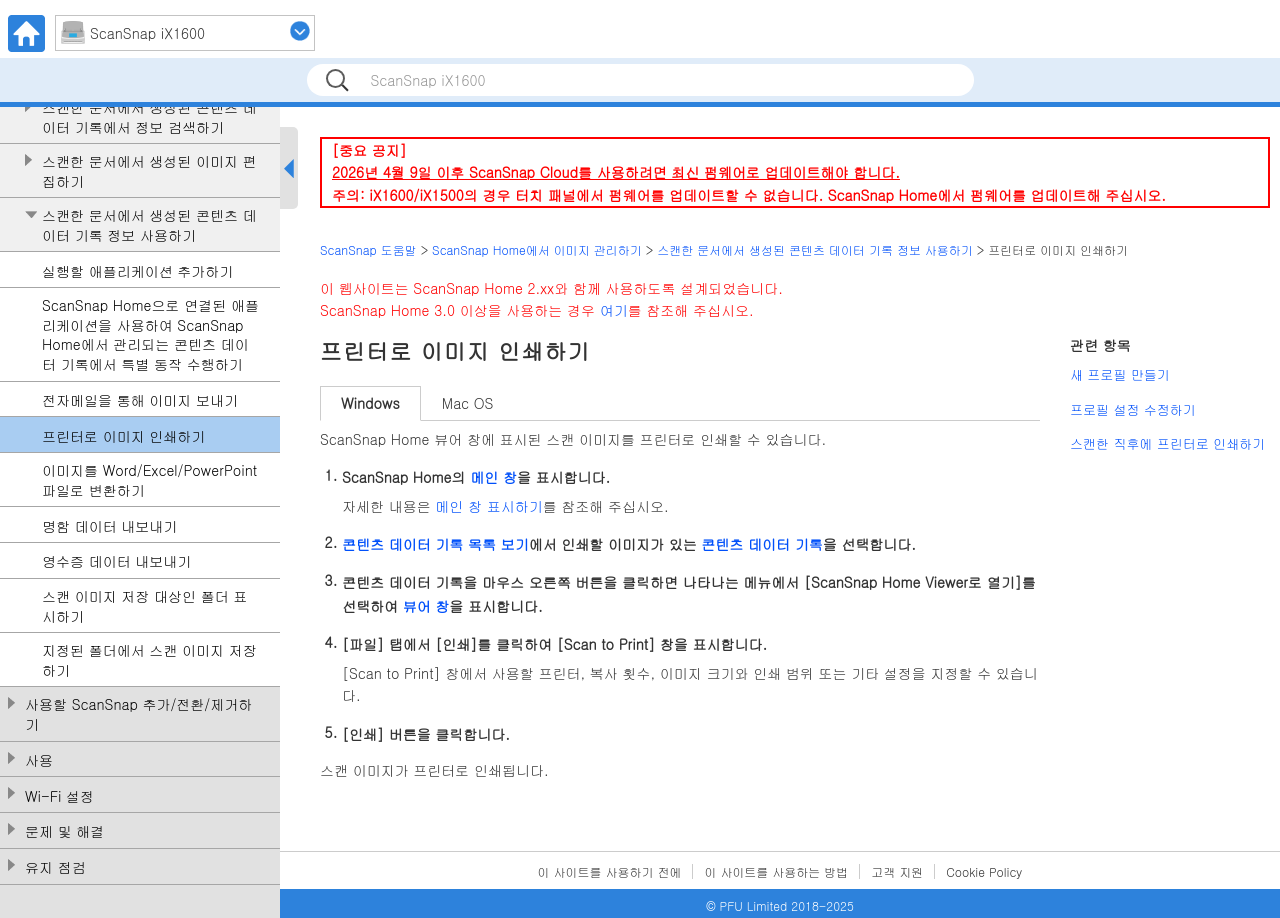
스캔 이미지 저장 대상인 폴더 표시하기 (144, 606)
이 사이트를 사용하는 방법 (776, 871)
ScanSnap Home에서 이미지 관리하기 (537, 249)
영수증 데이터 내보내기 (116, 561)
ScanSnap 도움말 (368, 249)
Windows (370, 403)
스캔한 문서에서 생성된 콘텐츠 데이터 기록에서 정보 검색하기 (149, 117)
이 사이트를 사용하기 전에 (610, 871)
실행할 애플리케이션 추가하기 (137, 271)
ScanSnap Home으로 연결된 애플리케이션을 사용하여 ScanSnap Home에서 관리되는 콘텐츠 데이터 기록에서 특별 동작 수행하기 (150, 335)
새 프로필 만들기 (1120, 374)
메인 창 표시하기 (488, 506)
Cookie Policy (984, 871)
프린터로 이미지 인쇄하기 (123, 436)
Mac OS (468, 403)
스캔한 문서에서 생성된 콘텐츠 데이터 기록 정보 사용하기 (149, 225)
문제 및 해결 (64, 831)
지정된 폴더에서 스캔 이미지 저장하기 (149, 660)
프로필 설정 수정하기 (1133, 409)
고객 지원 (897, 871)
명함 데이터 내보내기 (109, 526)
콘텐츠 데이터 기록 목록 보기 (435, 544)
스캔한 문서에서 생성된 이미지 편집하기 (149, 171)
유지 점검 (55, 867)
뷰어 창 (426, 606)
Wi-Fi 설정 (59, 796)
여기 (614, 310)
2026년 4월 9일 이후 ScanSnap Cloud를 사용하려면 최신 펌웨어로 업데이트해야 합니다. (616, 172)
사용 (39, 760)
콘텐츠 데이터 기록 (761, 544)
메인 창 (493, 477)
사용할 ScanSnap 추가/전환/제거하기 (138, 714)
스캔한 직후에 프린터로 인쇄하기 (1167, 443)
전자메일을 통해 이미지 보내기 (140, 400)
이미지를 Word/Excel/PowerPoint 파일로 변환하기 (149, 480)
